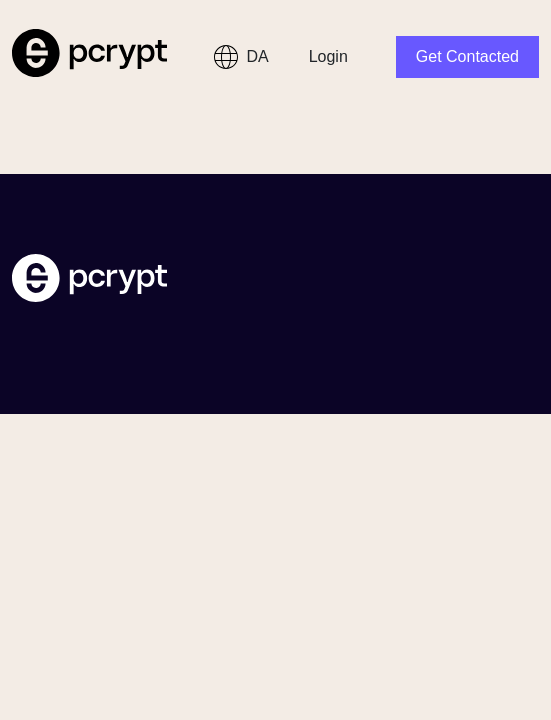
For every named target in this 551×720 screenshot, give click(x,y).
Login (328, 56)
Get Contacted (467, 56)
